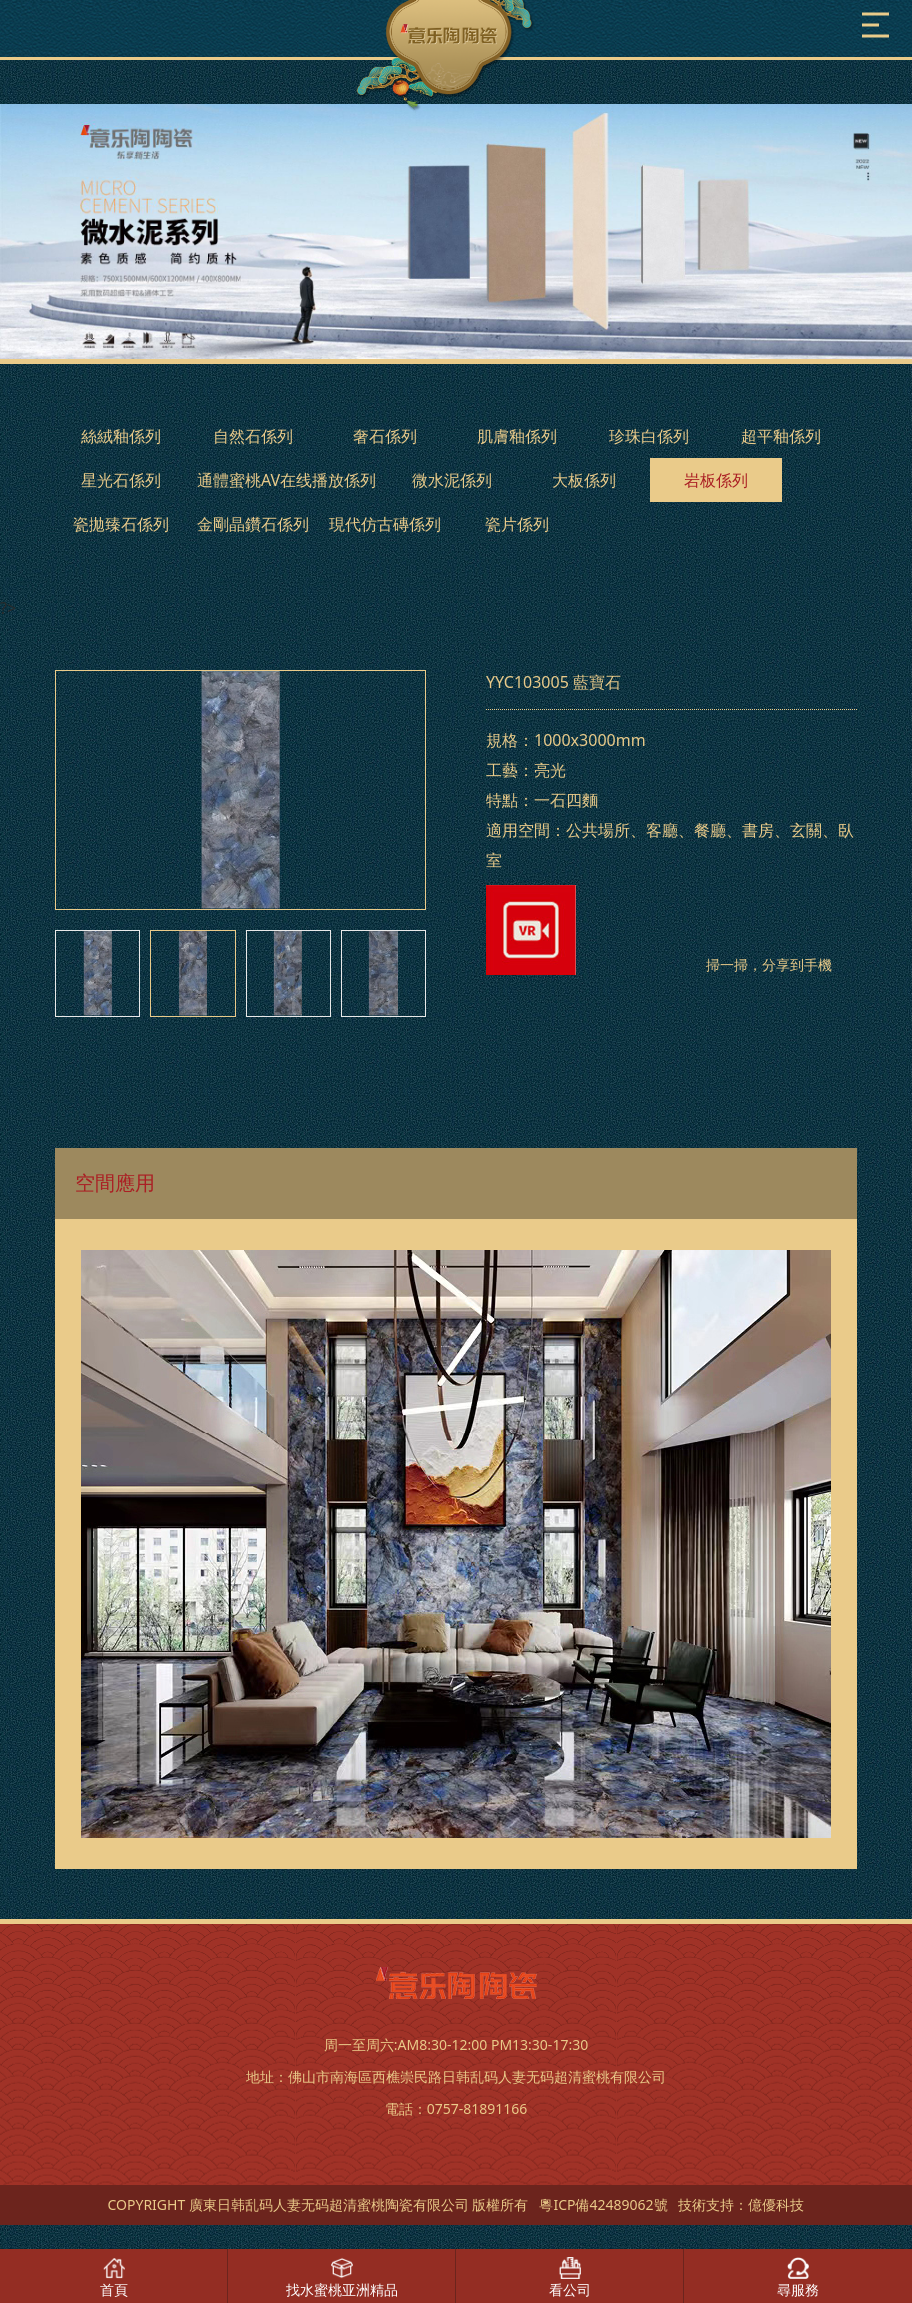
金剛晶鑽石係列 (253, 524)
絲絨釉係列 (121, 436)
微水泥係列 (452, 480)
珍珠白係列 (649, 436)
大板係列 (584, 480)
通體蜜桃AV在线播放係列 (286, 480)
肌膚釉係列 (517, 436)
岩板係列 (716, 480)
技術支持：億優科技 (741, 2204)
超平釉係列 (781, 436)
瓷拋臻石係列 (121, 524)
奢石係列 (385, 436)
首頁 (114, 2289)
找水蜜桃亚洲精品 (342, 2289)
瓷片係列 (517, 524)
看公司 (570, 2289)
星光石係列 (121, 480)
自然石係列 (253, 436)
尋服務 (798, 2289)
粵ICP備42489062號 (603, 2204)
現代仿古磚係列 (385, 524)
